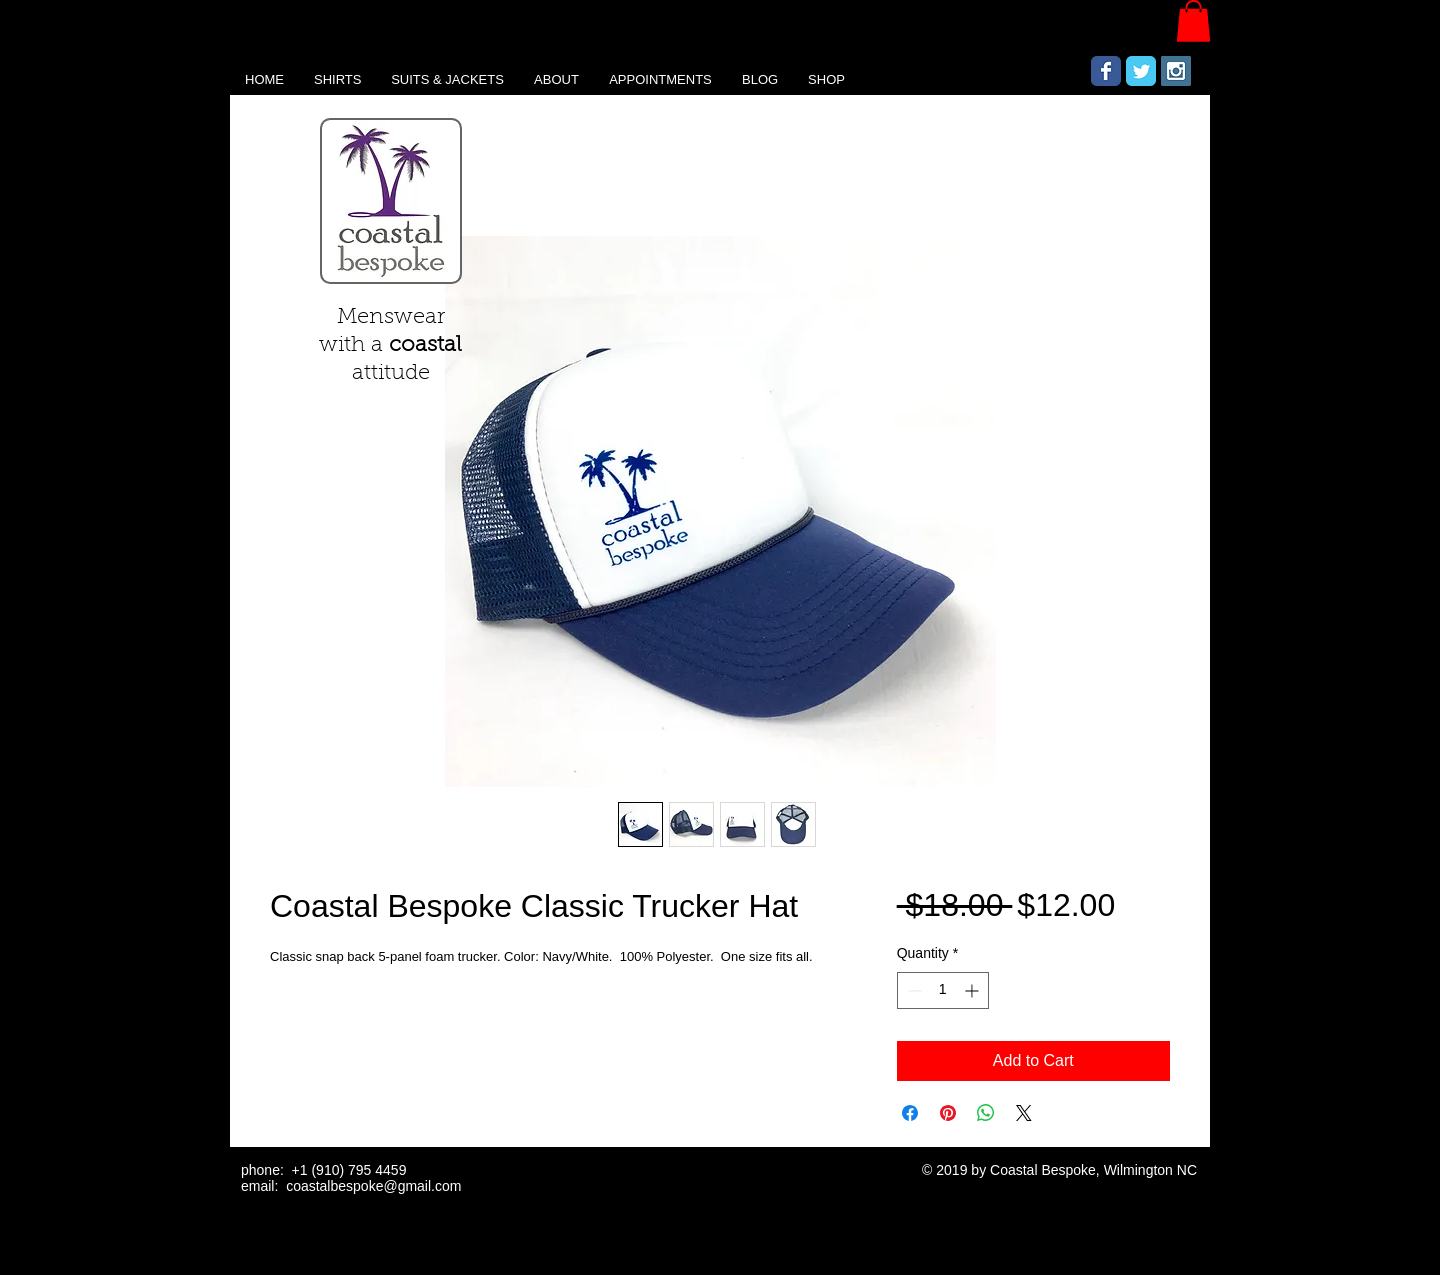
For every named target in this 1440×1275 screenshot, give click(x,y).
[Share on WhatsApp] (986, 1113)
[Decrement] (912, 990)
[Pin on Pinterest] (948, 1113)
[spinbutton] (943, 990)
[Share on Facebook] (910, 1113)
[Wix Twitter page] (1141, 71)
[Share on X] (1024, 1113)
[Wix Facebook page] (1106, 71)
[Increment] (973, 990)
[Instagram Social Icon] (1176, 71)
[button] (1193, 21)
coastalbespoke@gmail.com (373, 1186)
